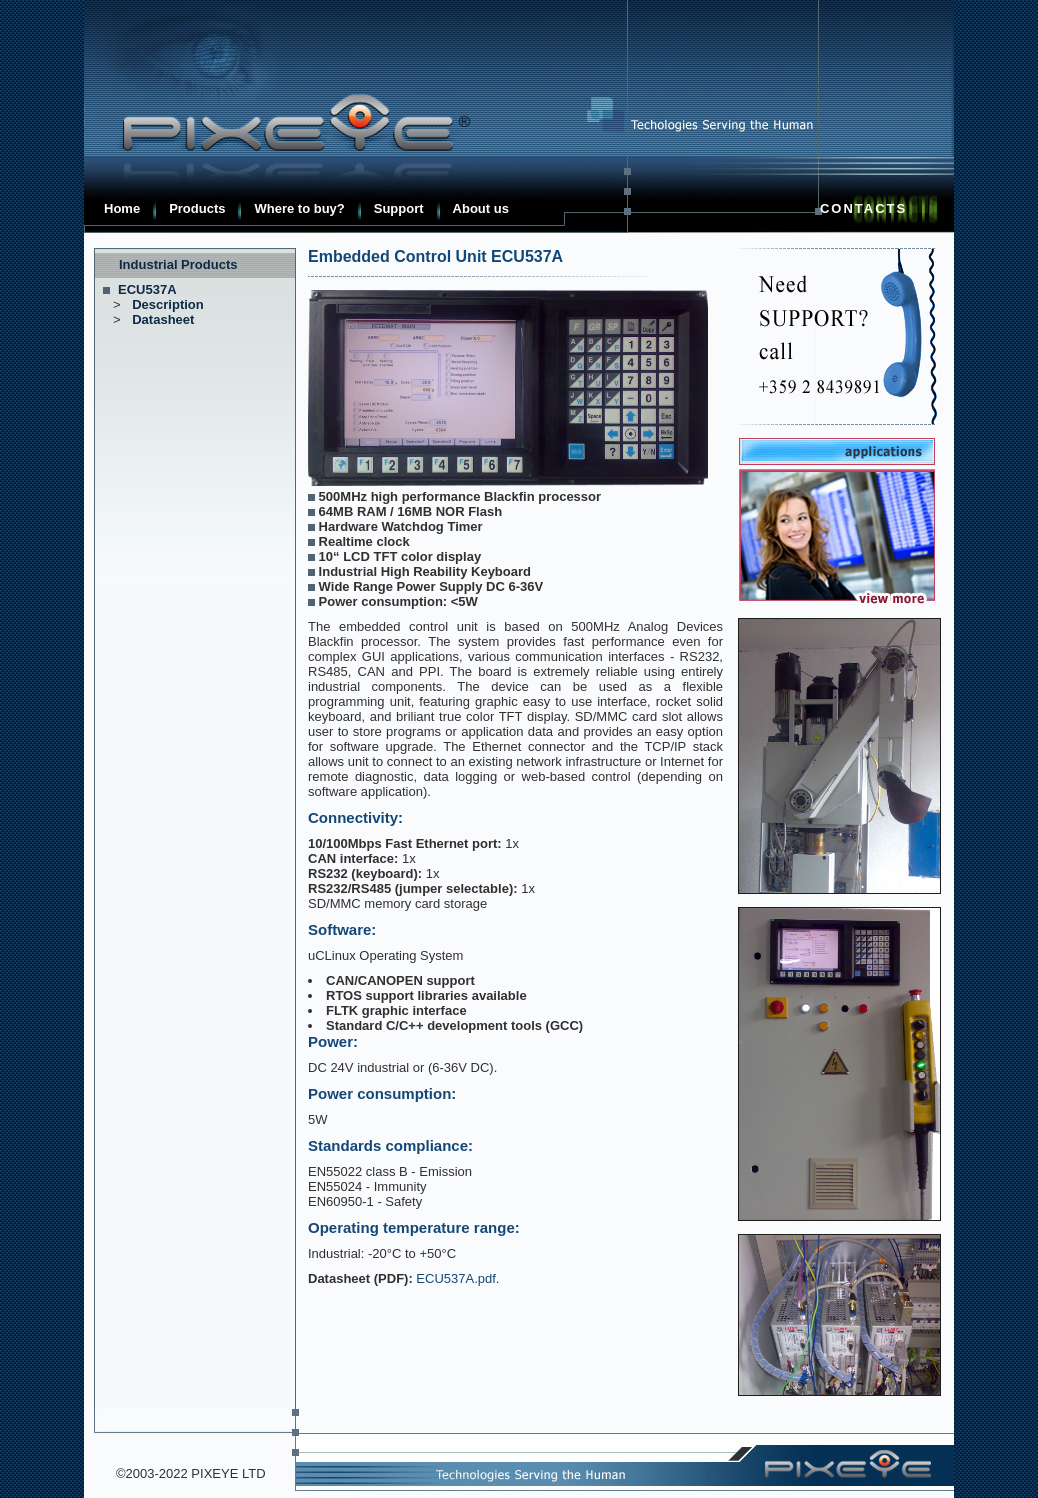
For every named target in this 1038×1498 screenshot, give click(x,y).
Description (168, 304)
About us (481, 208)
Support (399, 208)
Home (122, 208)
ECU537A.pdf (456, 1278)
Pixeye (284, 123)
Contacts (863, 208)
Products (197, 208)
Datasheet (163, 319)
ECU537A (147, 289)
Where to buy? (299, 208)
